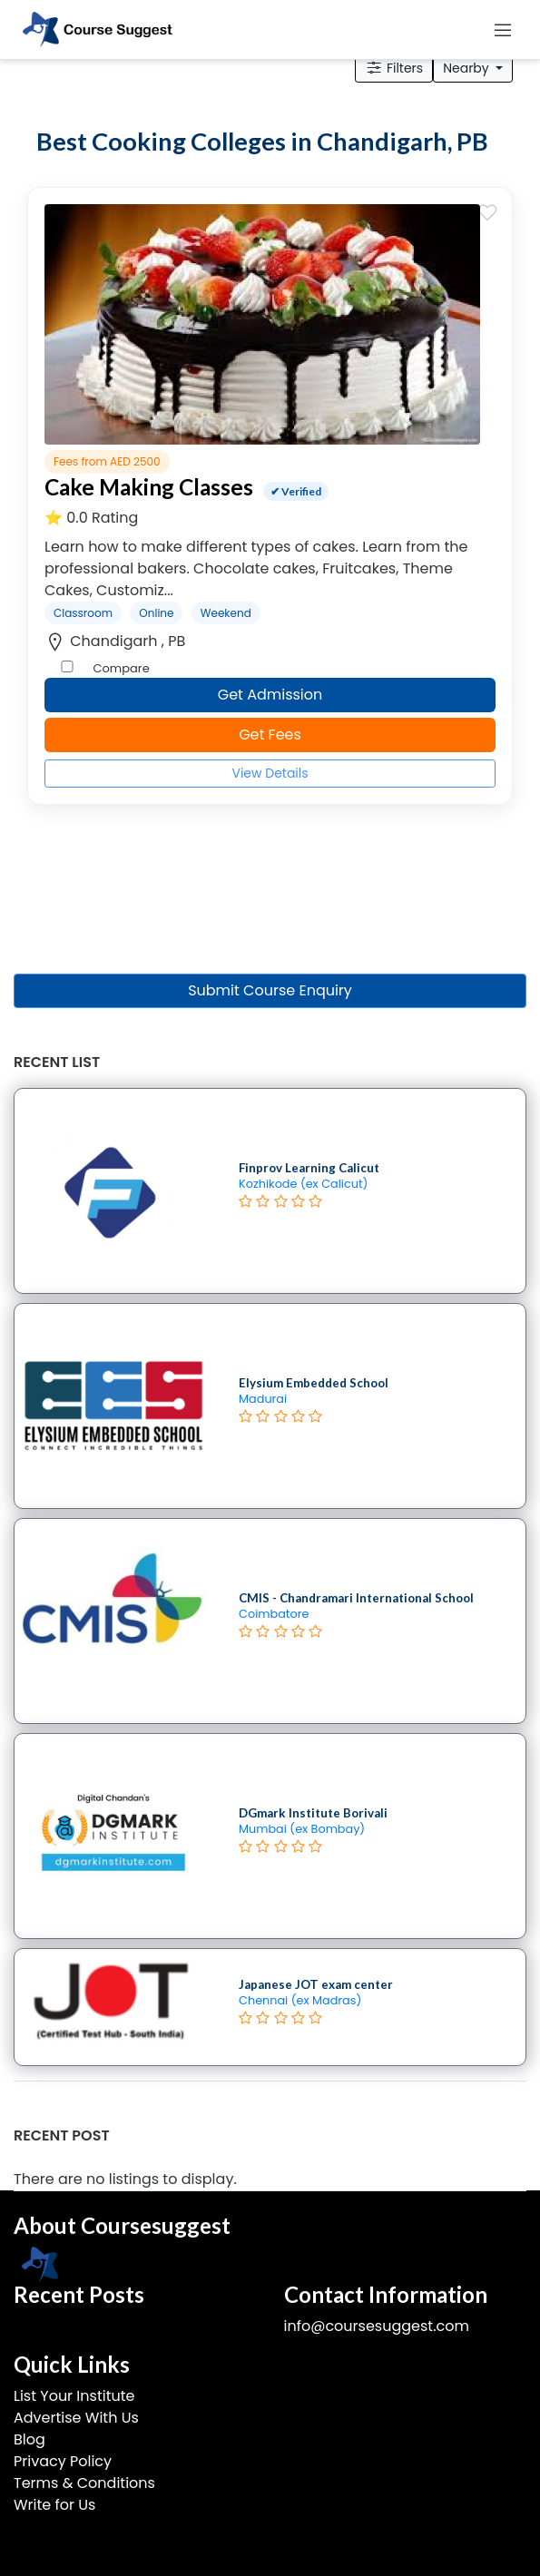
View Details (269, 773)
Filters (394, 68)
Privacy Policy (63, 2461)
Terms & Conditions (84, 2483)
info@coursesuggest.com (376, 2326)
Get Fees (270, 734)
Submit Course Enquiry (270, 990)
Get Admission (270, 694)
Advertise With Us (76, 2417)
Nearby (467, 68)
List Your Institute (74, 2395)
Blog (29, 2439)
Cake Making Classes (148, 487)
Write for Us (54, 2504)
